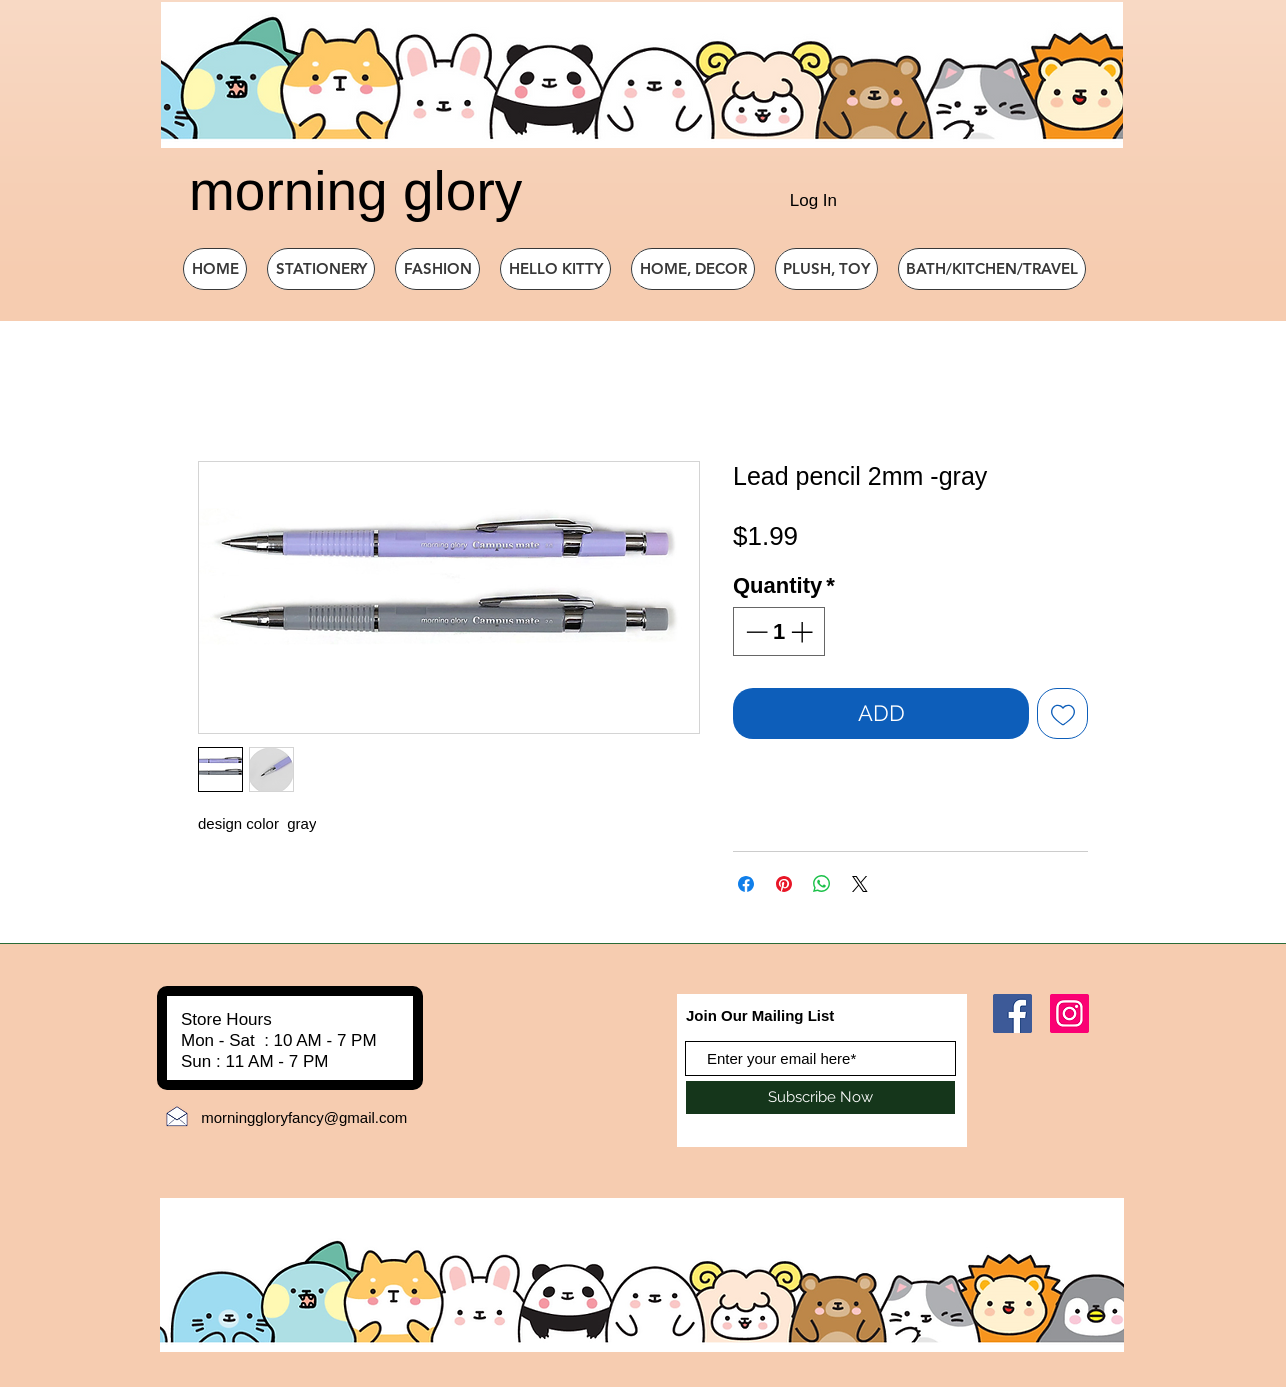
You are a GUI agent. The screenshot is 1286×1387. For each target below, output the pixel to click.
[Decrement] (754, 631)
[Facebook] (1012, 1013)
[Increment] (803, 631)
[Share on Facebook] (746, 884)
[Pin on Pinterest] (784, 884)
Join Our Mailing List (760, 1015)
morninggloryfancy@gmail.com (304, 1117)
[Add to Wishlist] (1062, 713)
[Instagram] (1069, 1013)
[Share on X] (860, 884)
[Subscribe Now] (820, 1097)
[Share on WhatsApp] (822, 884)
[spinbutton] (779, 631)
